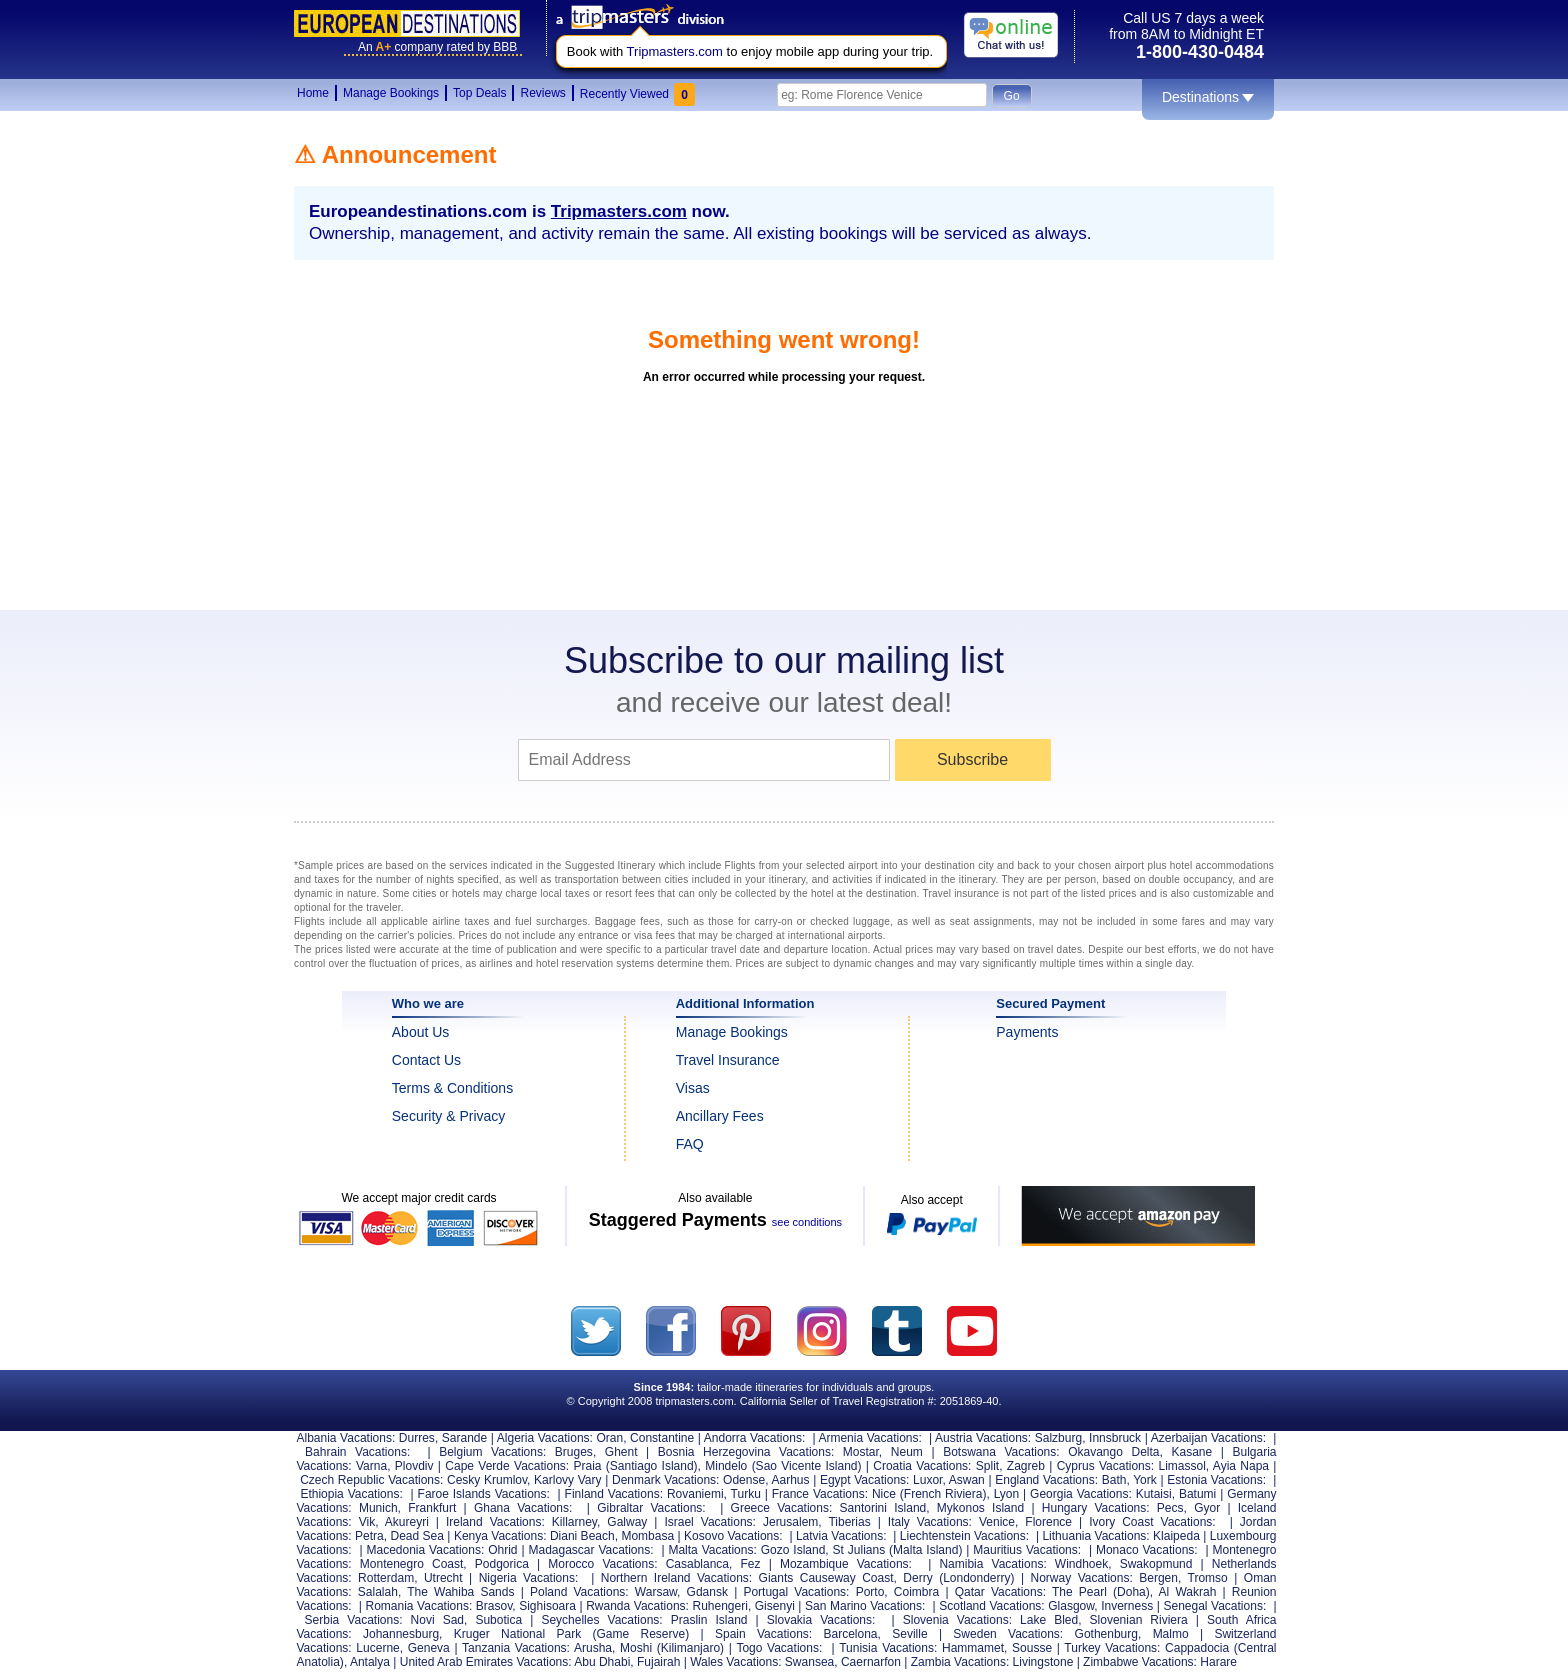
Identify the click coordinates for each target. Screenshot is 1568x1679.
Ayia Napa (1241, 1466)
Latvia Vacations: (841, 1536)
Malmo (1171, 1634)
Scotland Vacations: (991, 1606)
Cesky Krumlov (487, 1480)
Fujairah (658, 1662)
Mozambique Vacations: (846, 1564)
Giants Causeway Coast (826, 1578)
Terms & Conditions (452, 1088)
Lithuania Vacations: (1095, 1536)
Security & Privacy (449, 1116)
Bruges (574, 1452)
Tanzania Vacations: (516, 1648)
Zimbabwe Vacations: (1140, 1662)
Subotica (498, 1620)
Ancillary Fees (720, 1116)
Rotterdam (386, 1578)
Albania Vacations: (346, 1438)
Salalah (378, 1592)
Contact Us (426, 1060)
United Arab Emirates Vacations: (486, 1662)
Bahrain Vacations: (357, 1452)
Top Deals (479, 93)
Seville (909, 1634)
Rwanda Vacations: (637, 1606)
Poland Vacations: (579, 1592)
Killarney (574, 1522)
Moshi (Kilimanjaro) (672, 1648)
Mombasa (647, 1536)
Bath (1114, 1480)
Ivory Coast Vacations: (1152, 1522)
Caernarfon (871, 1662)
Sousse (1032, 1648)
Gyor (1207, 1508)
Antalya (370, 1662)
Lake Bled (1049, 1620)
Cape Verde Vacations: (507, 1466)
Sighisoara (547, 1606)
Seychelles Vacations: (601, 1620)
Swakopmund (1156, 1564)
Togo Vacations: (779, 1648)
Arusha (593, 1648)
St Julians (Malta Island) (898, 1550)
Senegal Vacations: (1214, 1606)
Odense (744, 1480)
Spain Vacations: (763, 1634)
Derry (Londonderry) (958, 1578)
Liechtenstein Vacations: (964, 1536)
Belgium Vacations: (492, 1452)
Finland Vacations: (614, 1494)
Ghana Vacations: (523, 1508)
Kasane (1191, 1452)
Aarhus (790, 1480)
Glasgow (1071, 1606)
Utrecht (443, 1578)
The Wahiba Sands (460, 1592)
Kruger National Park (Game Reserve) (571, 1634)
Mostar (861, 1452)
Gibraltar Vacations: (651, 1508)
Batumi (1197, 1494)
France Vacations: (820, 1494)
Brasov (494, 1606)
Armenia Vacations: (869, 1438)
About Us (421, 1032)
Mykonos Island (980, 1508)
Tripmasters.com (675, 51)
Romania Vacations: (419, 1606)
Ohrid (502, 1550)
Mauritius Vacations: (1027, 1550)
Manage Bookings (391, 93)
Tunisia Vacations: (888, 1648)
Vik (367, 1522)
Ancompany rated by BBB (437, 47)
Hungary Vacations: (1096, 1508)
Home (313, 93)
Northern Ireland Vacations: (676, 1578)
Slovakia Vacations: (821, 1620)
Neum (907, 1452)
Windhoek (1081, 1564)
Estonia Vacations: (1216, 1480)
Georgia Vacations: (1081, 1494)
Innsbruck (1115, 1438)
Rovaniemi (695, 1494)
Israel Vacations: (710, 1522)
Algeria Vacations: (545, 1438)
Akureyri (407, 1522)
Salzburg (1058, 1438)
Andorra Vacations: (754, 1438)
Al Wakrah (1188, 1592)
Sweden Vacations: (1008, 1634)
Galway (627, 1522)
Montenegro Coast (412, 1564)
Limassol (1181, 1466)
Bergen (1158, 1578)
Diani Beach (582, 1536)
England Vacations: (1046, 1480)
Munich (378, 1508)
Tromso (1208, 1578)
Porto (870, 1592)
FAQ (690, 1144)
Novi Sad (437, 1620)
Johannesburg (401, 1634)
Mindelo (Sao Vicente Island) (783, 1466)
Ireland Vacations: (495, 1522)
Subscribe (972, 759)
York (1145, 1480)
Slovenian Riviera (1139, 1620)
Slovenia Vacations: (957, 1620)
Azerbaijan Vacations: (1208, 1438)
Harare (1218, 1662)
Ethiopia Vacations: (351, 1494)
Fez (751, 1564)
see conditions (807, 1222)
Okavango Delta (1113, 1452)
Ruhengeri (720, 1606)
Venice (997, 1522)
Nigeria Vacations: (529, 1578)
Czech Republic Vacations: (371, 1480)
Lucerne (377, 1648)
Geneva (429, 1648)
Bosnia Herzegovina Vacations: (746, 1452)
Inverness (1127, 1606)
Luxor (927, 1480)
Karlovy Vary (567, 1480)
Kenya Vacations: (500, 1536)
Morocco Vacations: (602, 1564)
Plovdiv (414, 1466)
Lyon (1007, 1494)
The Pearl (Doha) (1101, 1592)
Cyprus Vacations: (1106, 1466)
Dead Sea (417, 1536)
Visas (693, 1088)
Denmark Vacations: (665, 1480)
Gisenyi (775, 1606)
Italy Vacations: (930, 1522)
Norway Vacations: (1082, 1578)
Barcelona (850, 1634)
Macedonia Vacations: (426, 1550)
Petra (369, 1536)
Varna (371, 1466)
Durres (417, 1438)
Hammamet (973, 1648)
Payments (1027, 1032)
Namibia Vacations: (992, 1564)
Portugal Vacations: (796, 1592)
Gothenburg (1106, 1634)
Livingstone (1043, 1662)
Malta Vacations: (712, 1550)
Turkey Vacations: (1112, 1648)
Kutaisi (1154, 1494)
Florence (1048, 1522)
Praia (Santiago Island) (636, 1466)
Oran (610, 1438)
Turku (746, 1494)
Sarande (464, 1438)
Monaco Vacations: (1147, 1550)
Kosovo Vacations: (733, 1536)
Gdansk (707, 1592)
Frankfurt (432, 1508)
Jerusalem (790, 1522)
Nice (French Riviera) (929, 1494)
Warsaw (656, 1592)
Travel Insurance (728, 1060)
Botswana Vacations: (1001, 1452)
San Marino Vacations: (865, 1606)
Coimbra (916, 1592)
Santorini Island (883, 1508)
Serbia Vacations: (354, 1620)
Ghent (621, 1452)
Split (987, 1466)
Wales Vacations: (735, 1662)
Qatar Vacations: (1000, 1592)
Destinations (1208, 97)
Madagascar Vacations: (590, 1550)
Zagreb (1026, 1466)
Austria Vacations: (983, 1438)
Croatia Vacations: (922, 1466)
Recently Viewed (637, 94)
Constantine (662, 1438)
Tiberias (849, 1522)
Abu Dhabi (602, 1662)
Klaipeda (1176, 1536)
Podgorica (502, 1564)
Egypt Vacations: (864, 1480)
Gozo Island (793, 1550)
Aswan (967, 1480)
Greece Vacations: (782, 1508)
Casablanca (697, 1564)
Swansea (809, 1662)
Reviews (542, 93)
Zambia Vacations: (960, 1662)
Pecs (1170, 1508)
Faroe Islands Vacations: (484, 1494)
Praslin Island (709, 1620)
